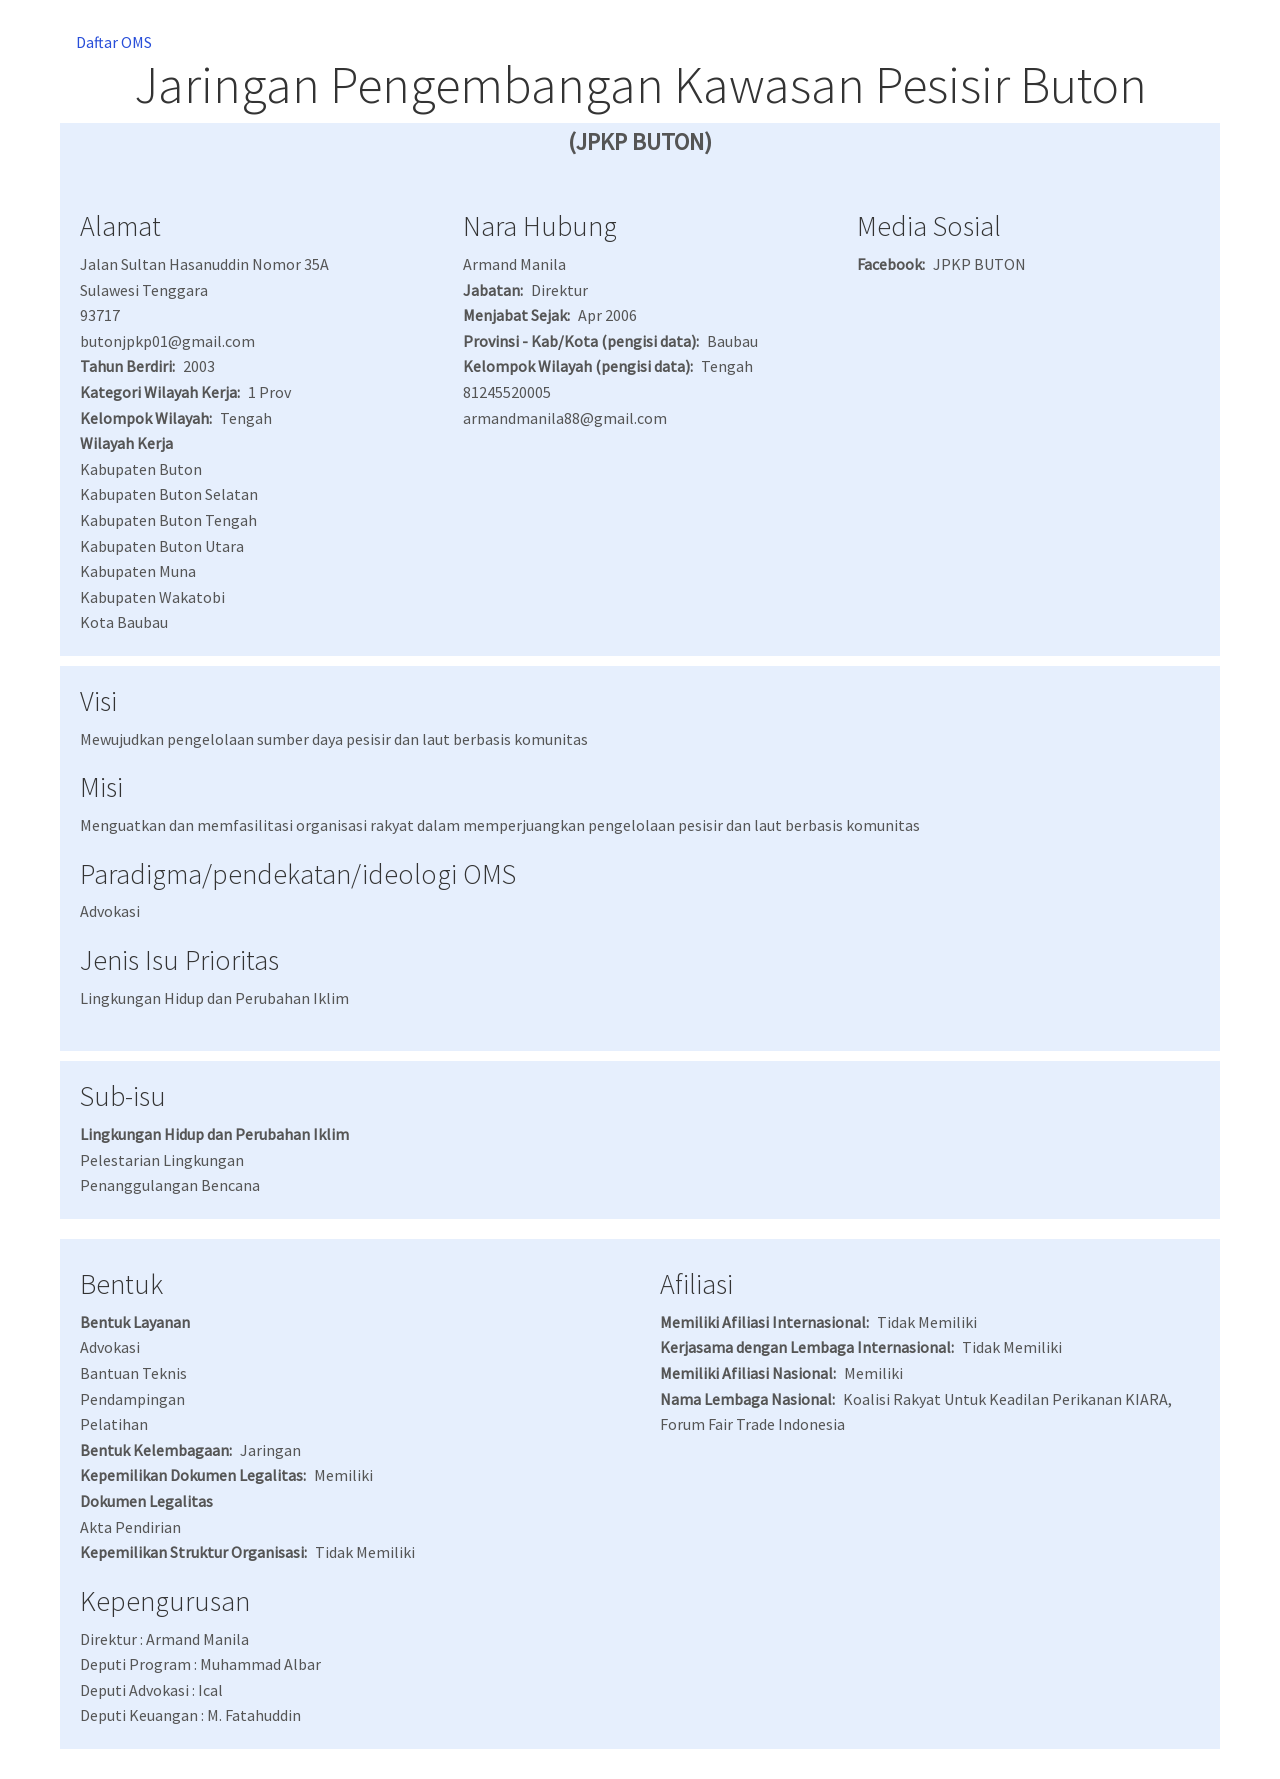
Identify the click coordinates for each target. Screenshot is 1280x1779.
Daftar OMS (114, 42)
